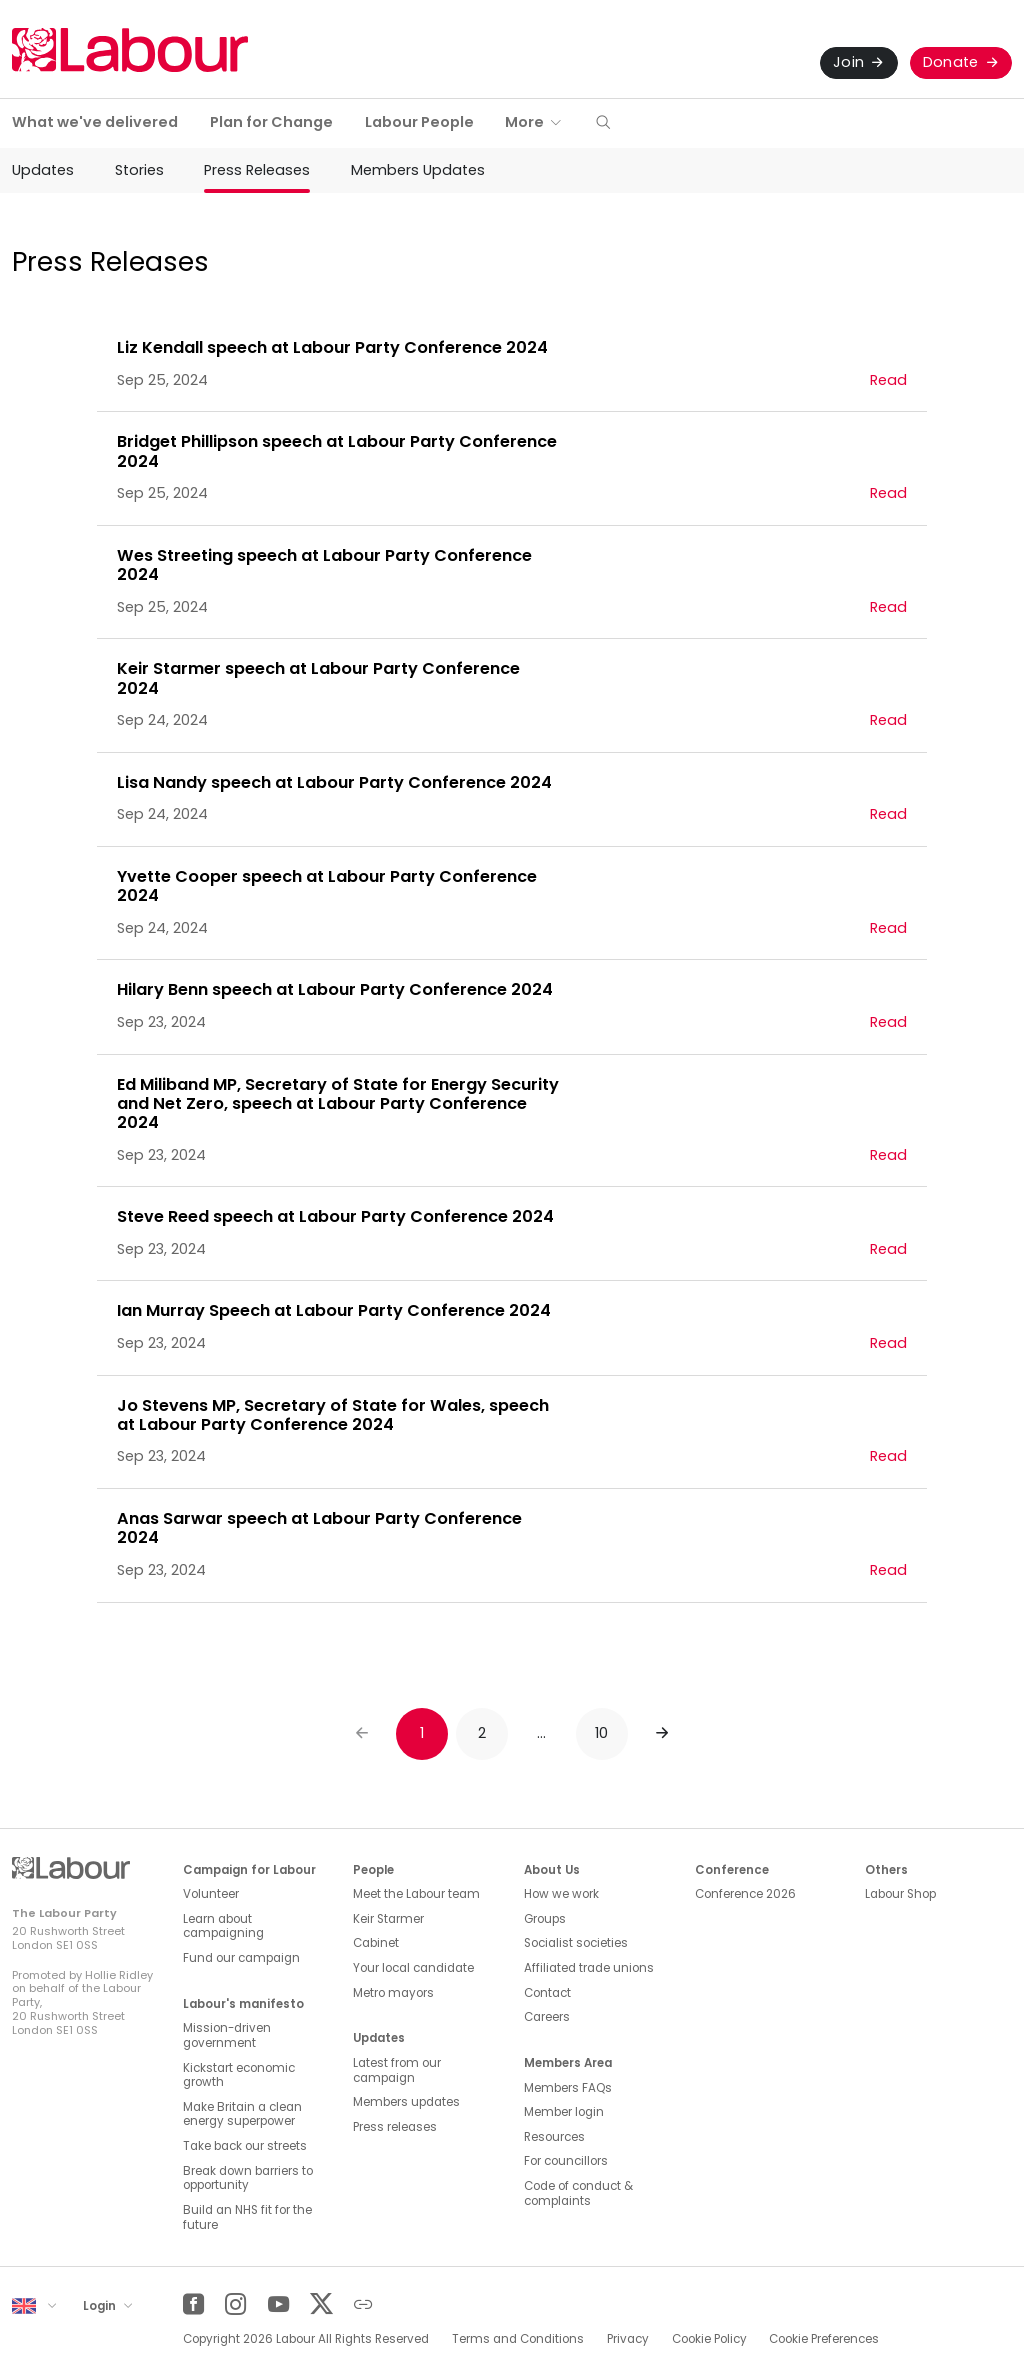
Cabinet (376, 1943)
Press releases (395, 2127)
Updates (43, 170)
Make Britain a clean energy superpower (242, 2114)
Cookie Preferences (824, 2339)
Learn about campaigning (223, 1926)
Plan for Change (271, 122)
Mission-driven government (227, 2035)
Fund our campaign (241, 1958)
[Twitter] (320, 2304)
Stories (139, 170)
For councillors (566, 2161)
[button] (603, 123)
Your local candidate (413, 1968)
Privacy (628, 2339)
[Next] (662, 1734)
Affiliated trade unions (589, 1968)
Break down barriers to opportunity (248, 2178)
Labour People (419, 122)
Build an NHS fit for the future (247, 2217)
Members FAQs (568, 2088)
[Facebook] (193, 2304)
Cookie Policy (709, 2339)
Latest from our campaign (397, 2070)
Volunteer (211, 1894)
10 (602, 1733)
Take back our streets (245, 2146)
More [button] (524, 122)
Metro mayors (393, 1993)
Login (101, 2305)
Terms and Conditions (518, 2339)
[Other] (363, 2304)
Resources (554, 2137)
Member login (564, 2112)
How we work (561, 1894)
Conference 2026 (745, 1894)
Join (848, 62)
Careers (547, 2017)
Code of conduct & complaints (578, 2193)
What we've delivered (95, 122)
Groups (545, 1919)
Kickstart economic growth (239, 2075)
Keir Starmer (388, 1919)
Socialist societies (576, 1943)
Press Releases (257, 170)
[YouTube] (278, 2304)
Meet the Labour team (416, 1894)
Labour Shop (900, 1894)
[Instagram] (235, 2304)
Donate (951, 62)
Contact (547, 1993)
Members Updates (418, 170)
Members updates (406, 2102)
